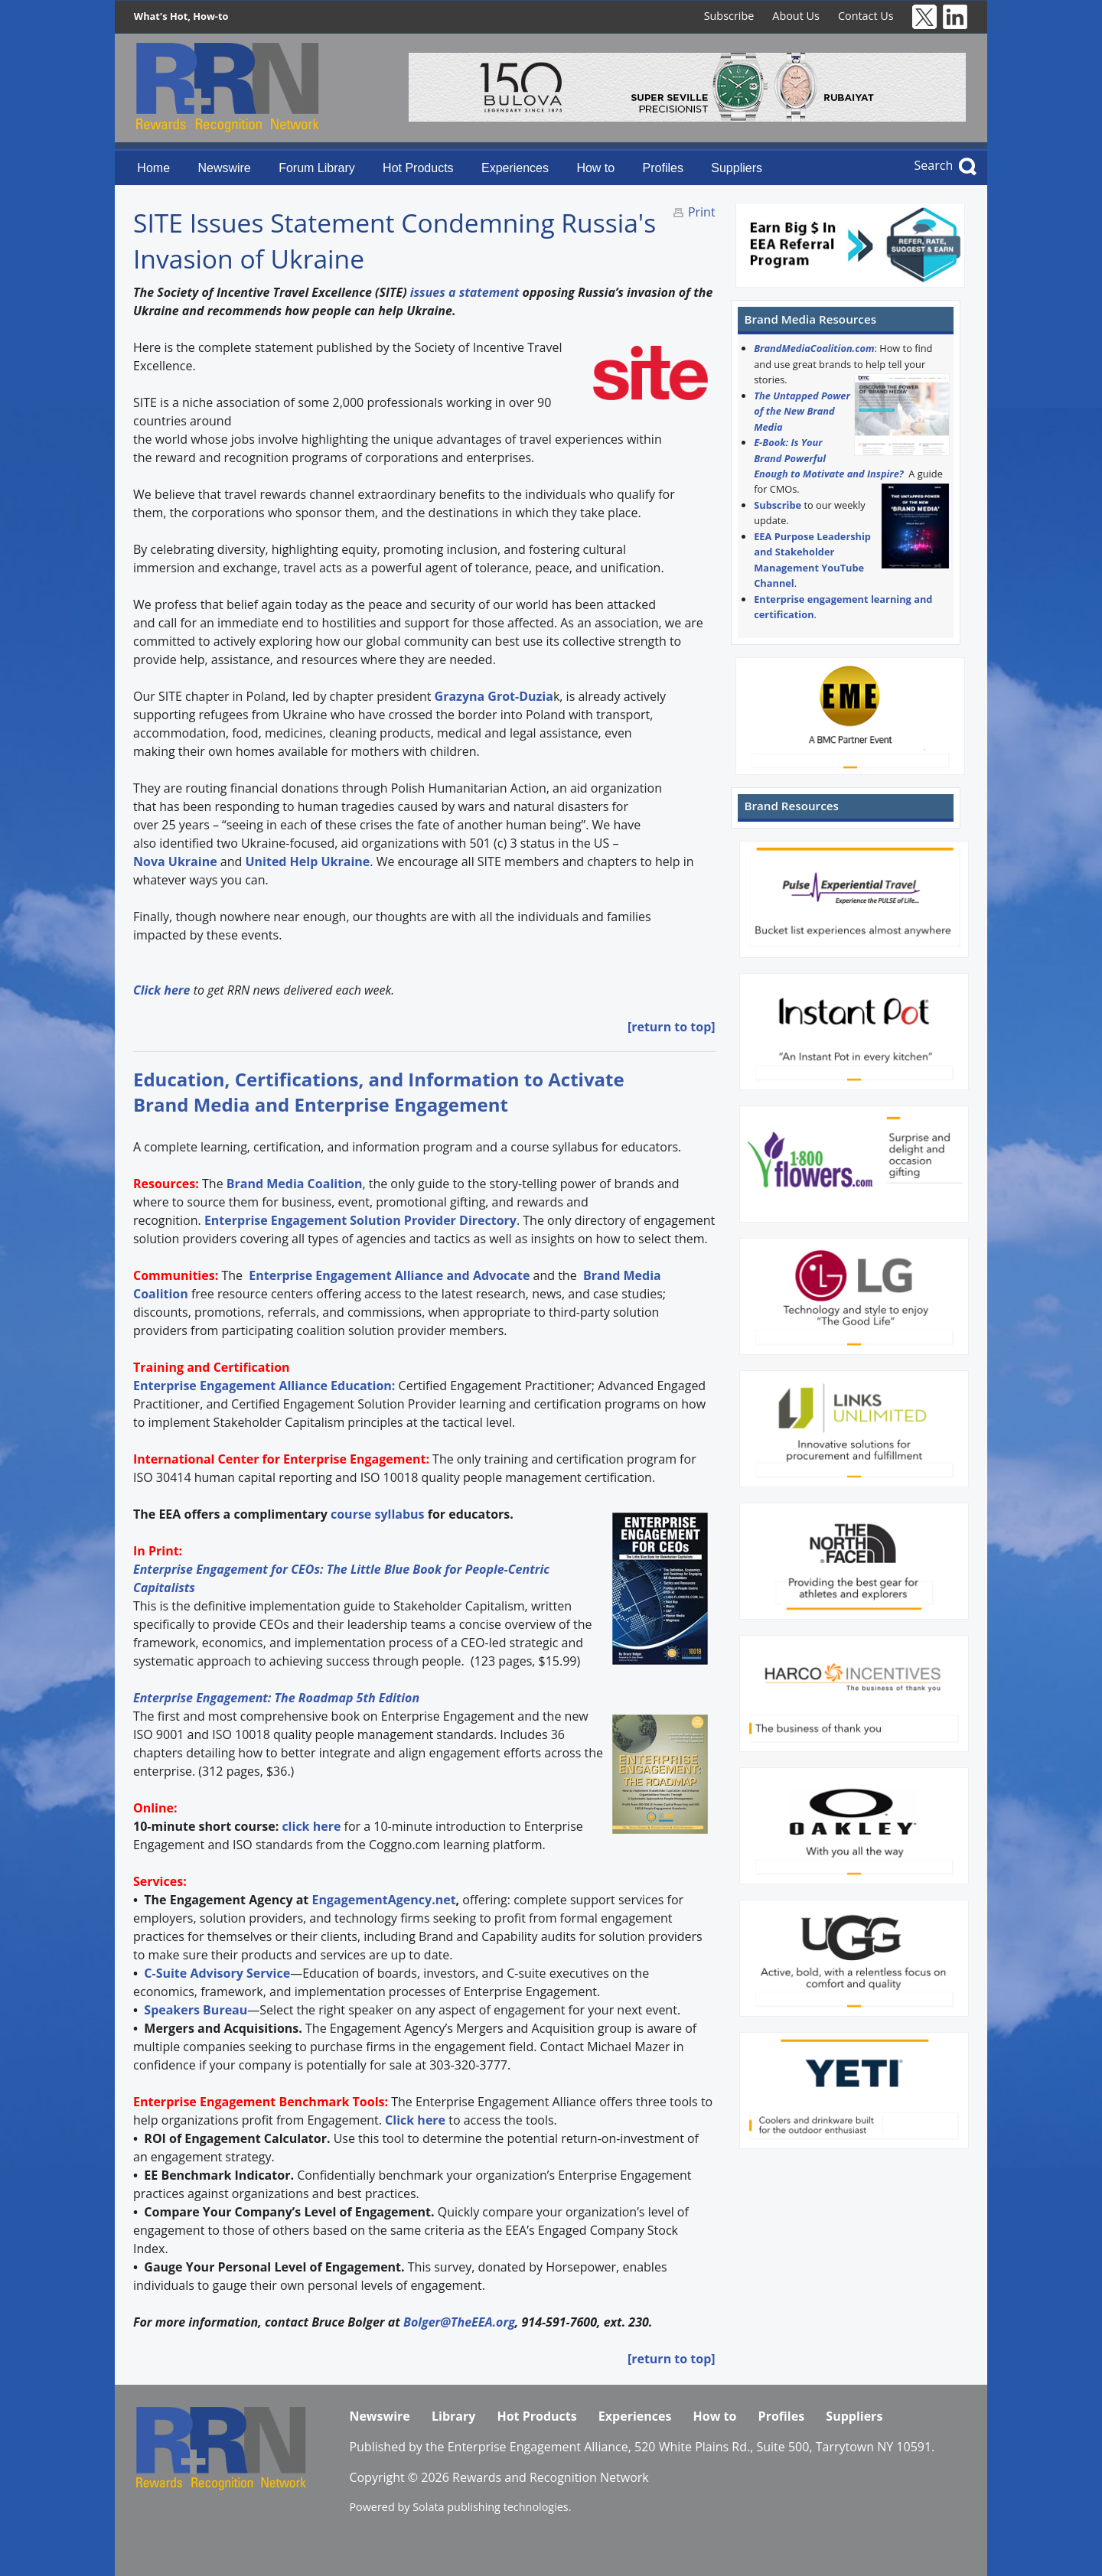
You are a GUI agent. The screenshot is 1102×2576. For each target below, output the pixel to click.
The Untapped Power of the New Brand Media (802, 411)
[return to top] (672, 1026)
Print (702, 212)
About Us (796, 15)
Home (153, 167)
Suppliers (736, 167)
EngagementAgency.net (383, 1899)
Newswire (223, 167)
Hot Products (418, 167)
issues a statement (465, 292)
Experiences (515, 167)
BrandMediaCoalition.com (814, 348)
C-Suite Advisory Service (217, 1973)
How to (595, 167)
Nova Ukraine (176, 861)
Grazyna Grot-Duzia (494, 696)
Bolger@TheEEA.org (459, 2322)
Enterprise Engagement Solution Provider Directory (360, 1220)
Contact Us (866, 15)
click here (311, 1826)
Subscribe (729, 15)
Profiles (663, 167)
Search (934, 165)
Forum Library (317, 167)
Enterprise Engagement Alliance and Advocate (388, 1275)
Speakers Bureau (195, 2009)
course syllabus (378, 1514)
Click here (415, 2120)
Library (453, 2416)
